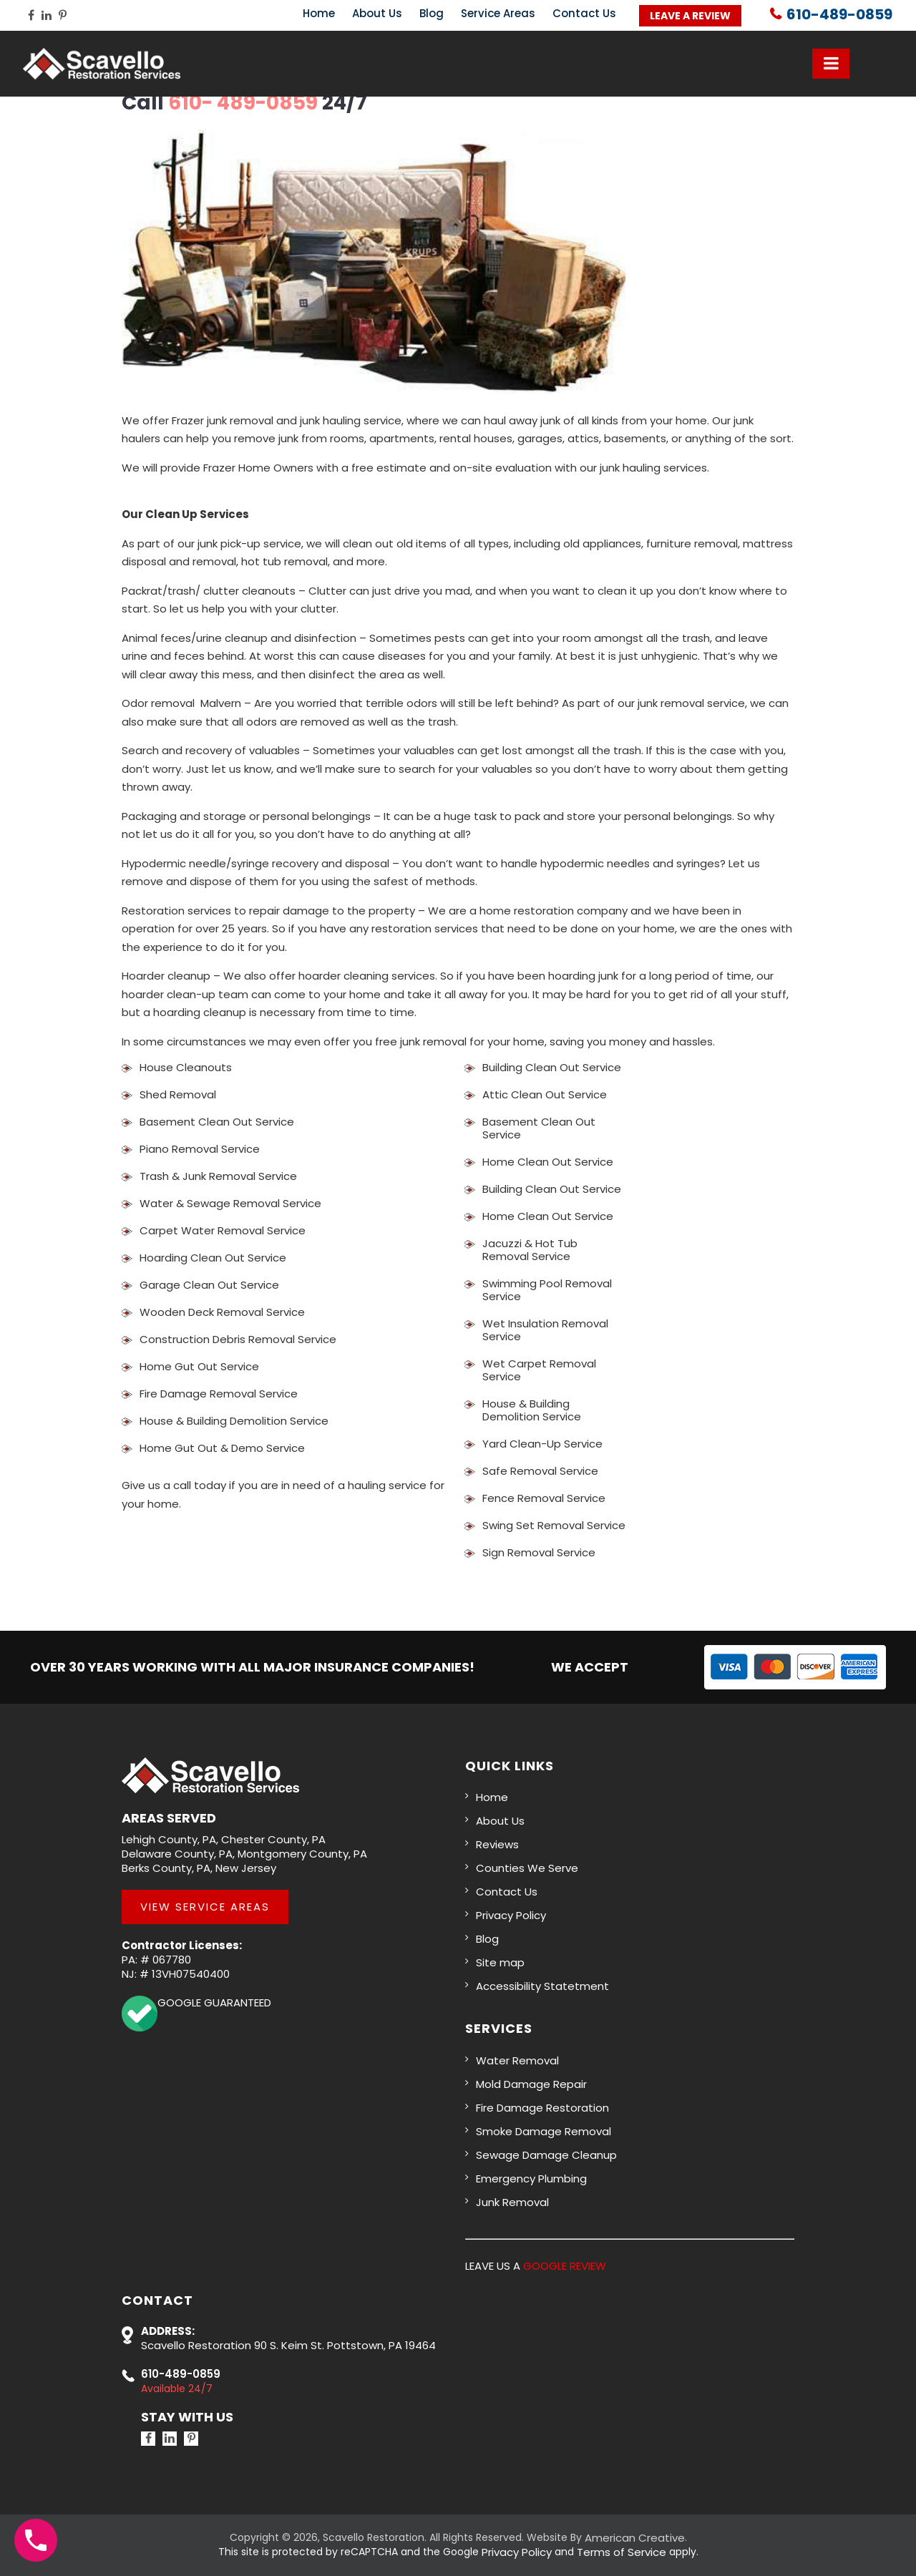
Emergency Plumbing (531, 2178)
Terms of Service (621, 2552)
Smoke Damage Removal (543, 2131)
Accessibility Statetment (542, 1986)
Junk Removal (512, 2202)
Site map (500, 1962)
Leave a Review (690, 16)
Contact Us (584, 13)
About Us (377, 13)
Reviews (497, 1844)
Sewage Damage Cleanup (546, 2154)
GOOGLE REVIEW (564, 2265)
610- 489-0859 (243, 103)
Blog (431, 13)
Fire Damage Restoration (542, 2107)
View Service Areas (205, 1906)
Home (319, 13)
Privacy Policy (511, 1915)
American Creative (635, 2537)
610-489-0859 (839, 15)
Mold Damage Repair (531, 2084)
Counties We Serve (527, 1867)
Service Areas (498, 13)
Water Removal (517, 2060)
